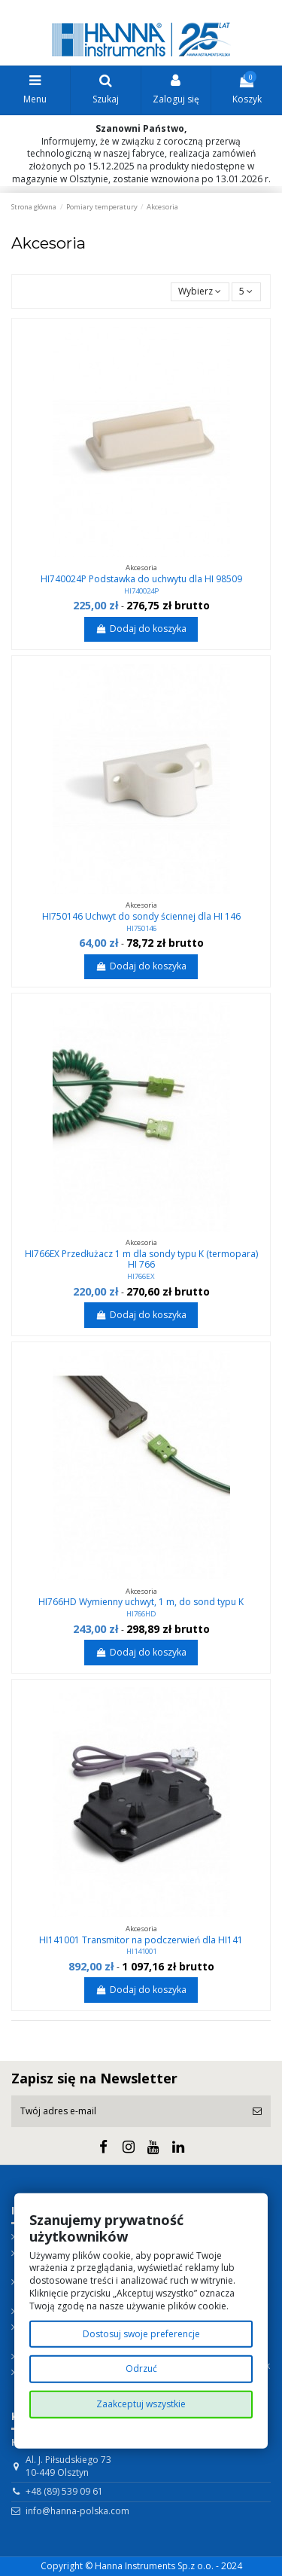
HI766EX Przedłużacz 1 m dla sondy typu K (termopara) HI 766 (141, 1259)
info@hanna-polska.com (77, 2510)
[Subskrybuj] (257, 2111)
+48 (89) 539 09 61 (64, 2491)
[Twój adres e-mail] (127, 2111)
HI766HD (141, 1614)
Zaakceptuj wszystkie (141, 2403)
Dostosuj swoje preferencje (141, 2333)
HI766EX (141, 1276)
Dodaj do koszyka (141, 628)
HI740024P (141, 591)
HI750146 (141, 928)
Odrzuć (141, 2368)
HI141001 (141, 1951)
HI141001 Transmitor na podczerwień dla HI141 (141, 1940)
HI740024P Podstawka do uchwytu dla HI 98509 (141, 578)
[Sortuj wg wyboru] (200, 291)
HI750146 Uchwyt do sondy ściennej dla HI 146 (141, 916)
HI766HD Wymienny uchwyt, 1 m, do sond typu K (141, 1601)
